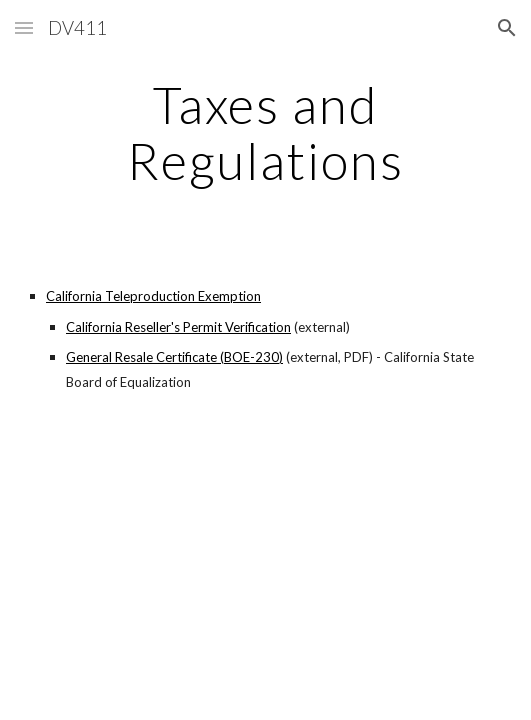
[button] (24, 27)
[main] (265, 132)
